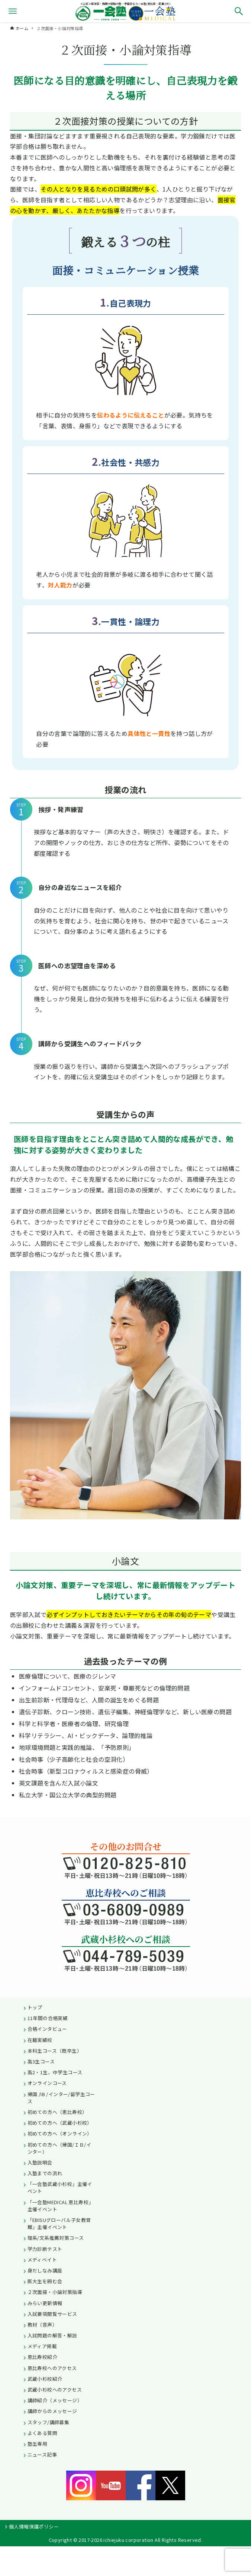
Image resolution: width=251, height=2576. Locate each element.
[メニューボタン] (12, 11)
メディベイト (42, 2259)
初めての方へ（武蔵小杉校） (60, 2122)
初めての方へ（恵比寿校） (57, 2111)
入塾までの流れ (45, 2173)
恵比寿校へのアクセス (52, 2368)
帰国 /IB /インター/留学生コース (61, 2098)
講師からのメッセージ (52, 2411)
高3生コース (41, 2061)
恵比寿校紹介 (42, 2356)
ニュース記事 (42, 2454)
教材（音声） (42, 2324)
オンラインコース (47, 2082)
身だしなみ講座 (45, 2270)
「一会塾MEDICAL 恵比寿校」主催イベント (61, 2206)
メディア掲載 (42, 2346)
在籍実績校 (40, 2039)
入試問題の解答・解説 (52, 2335)
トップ (35, 2007)
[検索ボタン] (238, 11)
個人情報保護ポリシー (34, 2526)
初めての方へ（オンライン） (60, 2133)
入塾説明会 (40, 2162)
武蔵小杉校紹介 (45, 2378)
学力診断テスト (45, 2248)
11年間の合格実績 (48, 2018)
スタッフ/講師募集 (49, 2422)
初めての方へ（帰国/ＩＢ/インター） (59, 2148)
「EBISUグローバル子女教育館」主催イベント (59, 2223)
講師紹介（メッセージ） (55, 2400)
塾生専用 (38, 2443)
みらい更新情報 (45, 2303)
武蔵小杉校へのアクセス (55, 2389)
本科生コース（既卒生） (55, 2050)
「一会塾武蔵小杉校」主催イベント (60, 2187)
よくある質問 (42, 2432)
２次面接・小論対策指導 (55, 2291)
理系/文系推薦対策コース (56, 2237)
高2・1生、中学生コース (55, 2072)
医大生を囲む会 (45, 2281)
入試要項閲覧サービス (52, 2313)
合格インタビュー (47, 2028)
